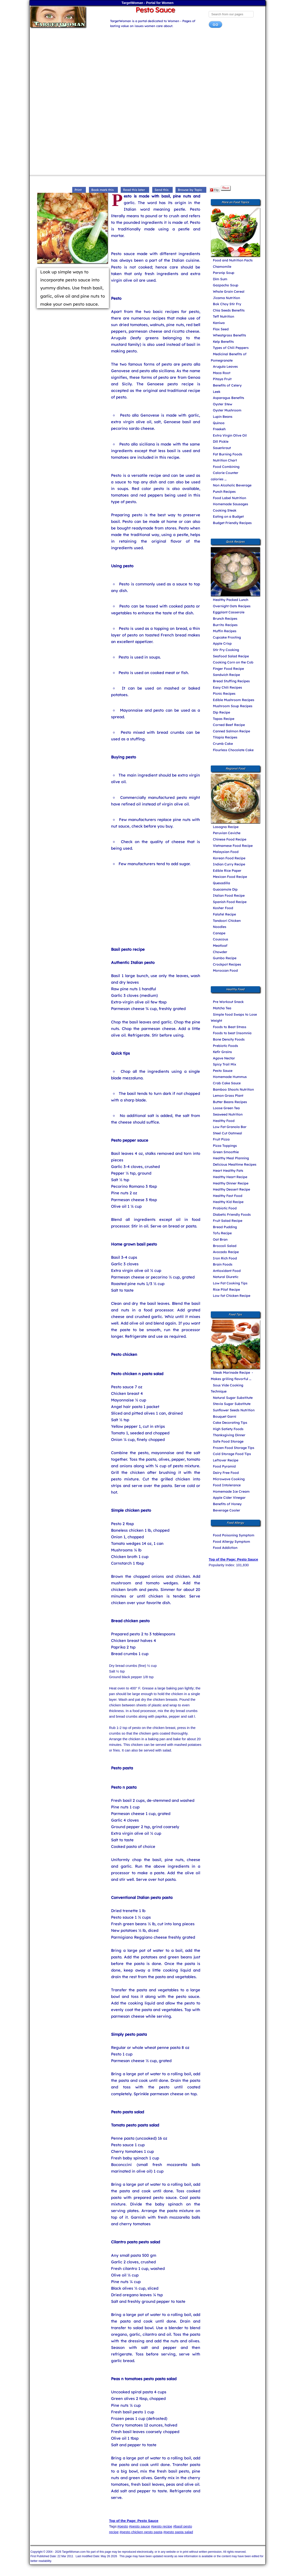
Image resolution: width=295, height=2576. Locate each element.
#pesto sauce (139, 2526)
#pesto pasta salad (178, 2532)
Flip (214, 190)
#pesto (122, 2526)
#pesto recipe (161, 2526)
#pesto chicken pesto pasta (141, 2532)
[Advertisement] (147, 69)
